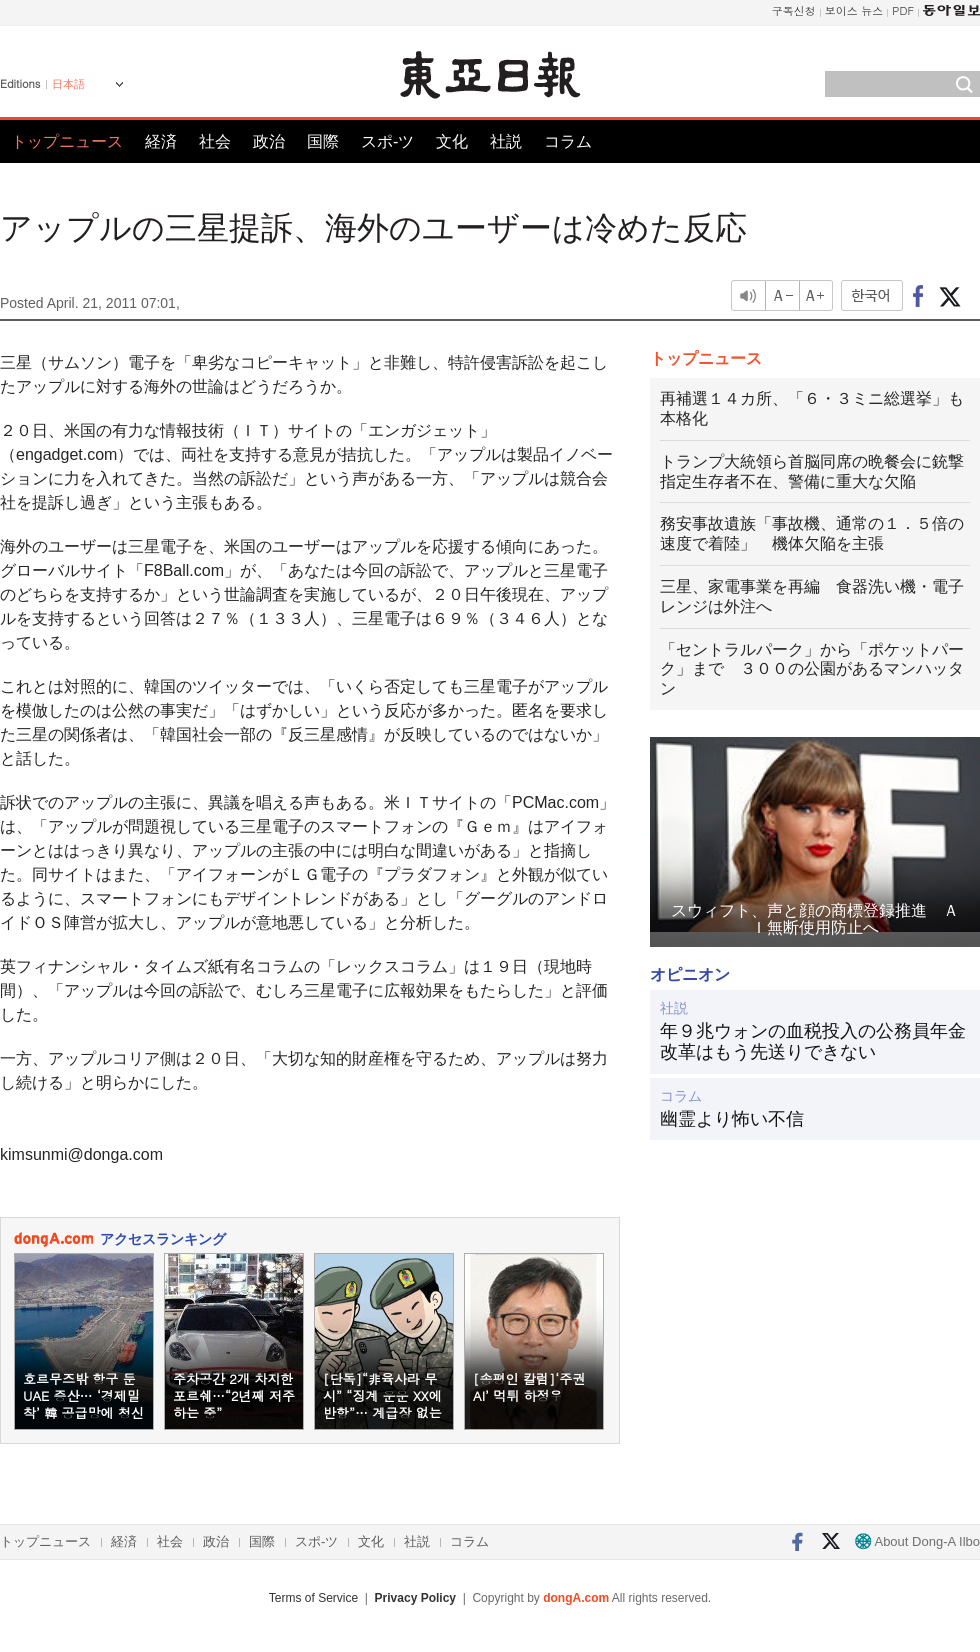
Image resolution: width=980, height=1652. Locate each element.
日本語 (68, 84)
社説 (506, 141)
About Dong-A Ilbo (917, 1541)
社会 (215, 141)
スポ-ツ (387, 141)
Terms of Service (313, 1598)
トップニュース (67, 141)
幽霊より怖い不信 (732, 1119)
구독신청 (794, 10)
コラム (568, 141)
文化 (452, 141)
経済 (161, 141)
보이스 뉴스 (854, 10)
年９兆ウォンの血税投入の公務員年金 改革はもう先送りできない (815, 1042)
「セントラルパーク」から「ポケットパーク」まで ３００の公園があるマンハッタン (812, 669)
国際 (323, 141)
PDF (903, 10)
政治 (269, 141)
